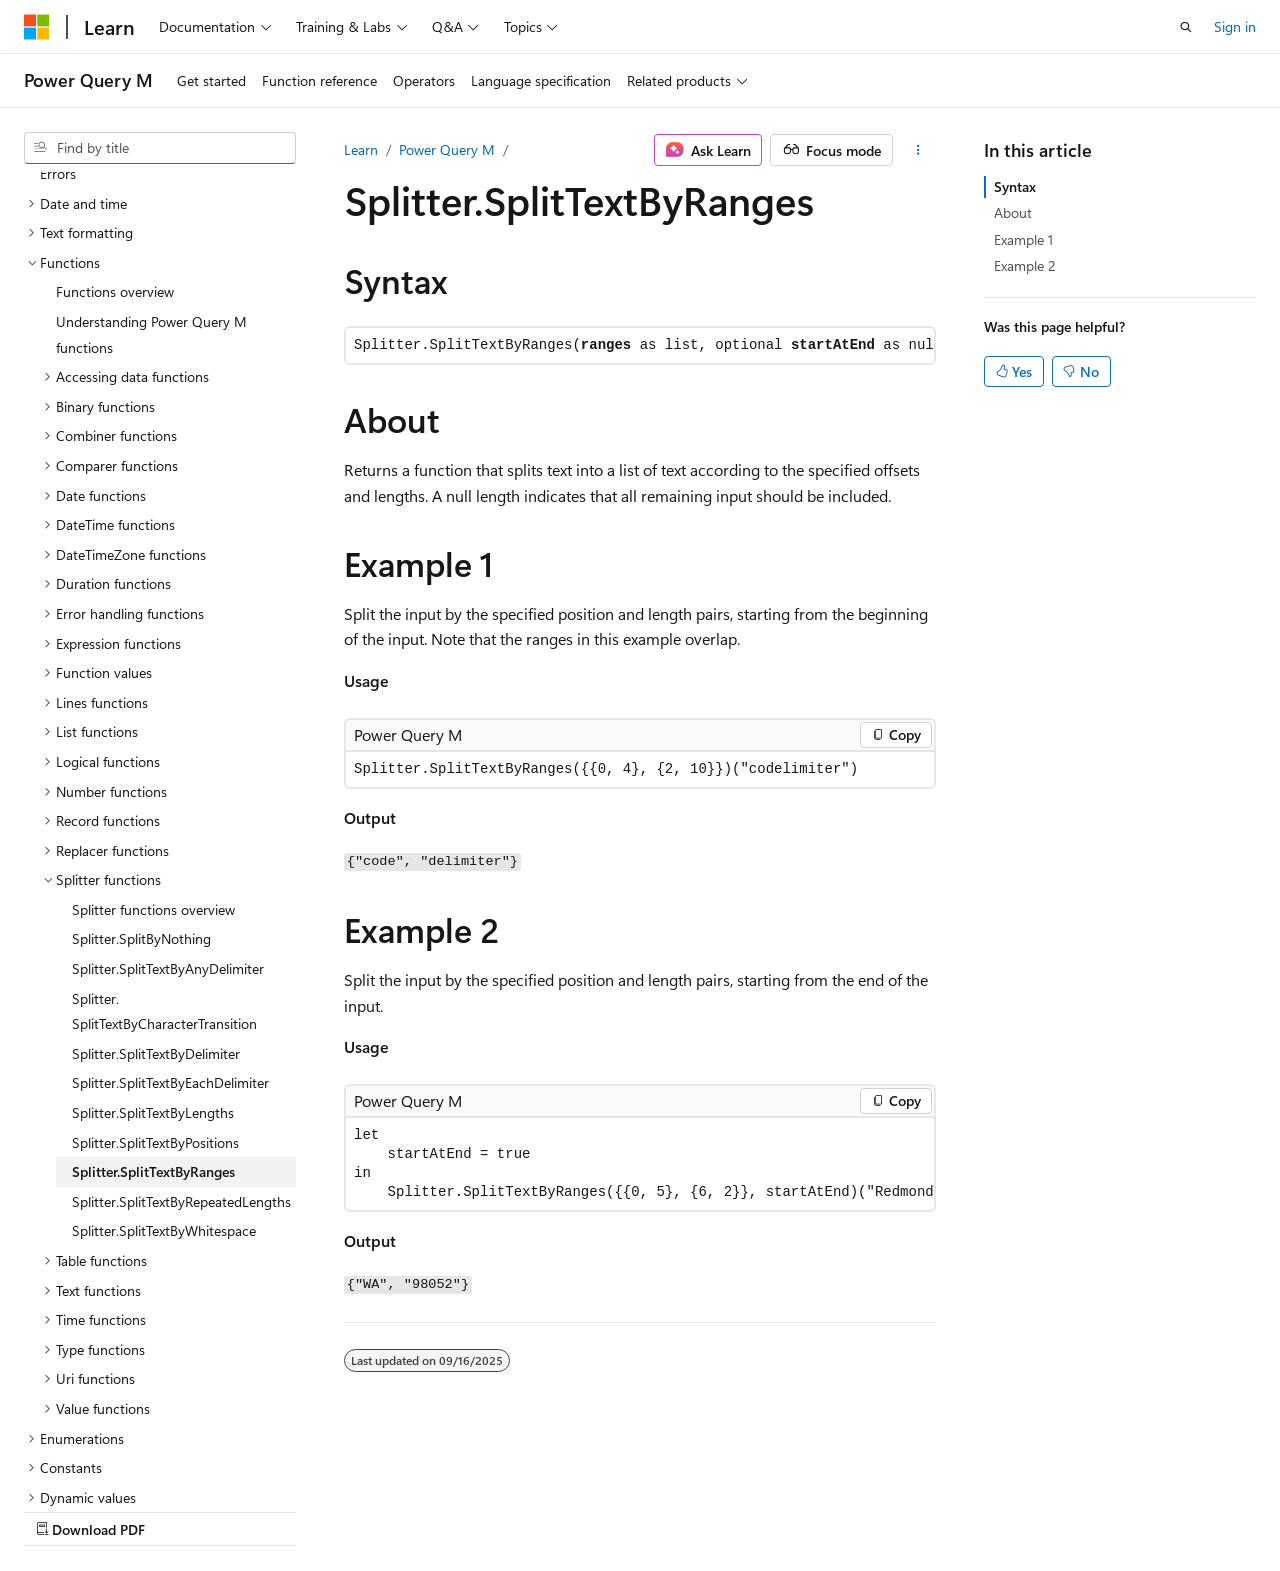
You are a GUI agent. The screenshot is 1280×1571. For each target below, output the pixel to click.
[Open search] (1186, 27)
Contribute (358, 1509)
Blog (272, 1509)
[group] (640, 1164)
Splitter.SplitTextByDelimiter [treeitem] (156, 879)
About (1013, 212)
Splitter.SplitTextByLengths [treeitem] (153, 938)
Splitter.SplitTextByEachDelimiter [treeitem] (170, 908)
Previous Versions (181, 1509)
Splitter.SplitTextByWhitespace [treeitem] (164, 1056)
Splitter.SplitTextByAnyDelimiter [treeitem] (168, 794)
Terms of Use (536, 1509)
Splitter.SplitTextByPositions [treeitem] (155, 968)
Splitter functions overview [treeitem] (153, 735)
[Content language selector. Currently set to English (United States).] (115, 1462)
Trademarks (635, 1509)
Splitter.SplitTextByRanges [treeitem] (153, 997)
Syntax (1015, 186)
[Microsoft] (37, 27)
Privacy (437, 1509)
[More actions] (918, 150)
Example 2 (1025, 265)
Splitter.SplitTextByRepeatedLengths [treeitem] (181, 1027)
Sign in (1235, 26)
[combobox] (160, 148)
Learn (361, 149)
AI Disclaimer (64, 1509)
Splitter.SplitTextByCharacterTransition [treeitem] (164, 837)
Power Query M (447, 149)
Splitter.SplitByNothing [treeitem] (141, 764)
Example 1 (1023, 239)
